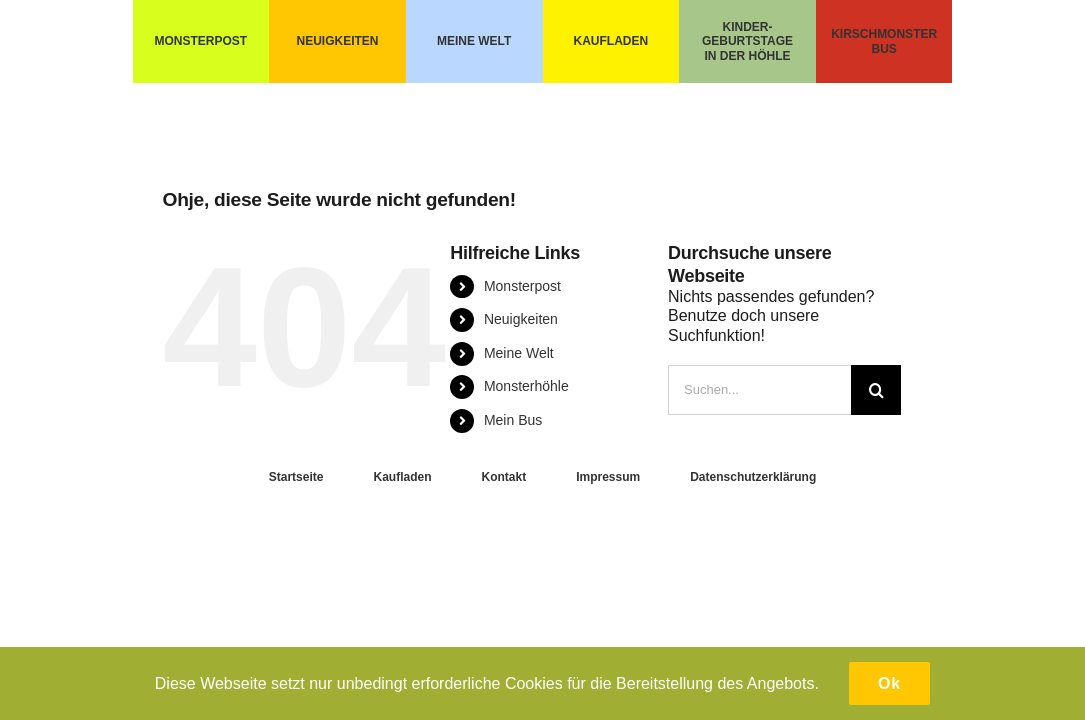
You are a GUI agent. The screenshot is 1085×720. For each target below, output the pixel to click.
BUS (883, 49)
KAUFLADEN (610, 41)
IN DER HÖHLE (747, 56)
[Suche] (876, 390)
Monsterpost (522, 286)
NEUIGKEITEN (338, 41)
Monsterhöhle (526, 386)
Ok (889, 683)
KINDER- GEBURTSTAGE (747, 34)
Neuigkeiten (521, 319)
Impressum (608, 477)
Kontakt (503, 477)
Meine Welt (519, 353)
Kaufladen (402, 477)
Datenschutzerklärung (753, 477)
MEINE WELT (474, 41)
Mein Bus (513, 420)
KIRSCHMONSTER (884, 34)
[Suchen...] (759, 390)
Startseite (296, 477)
